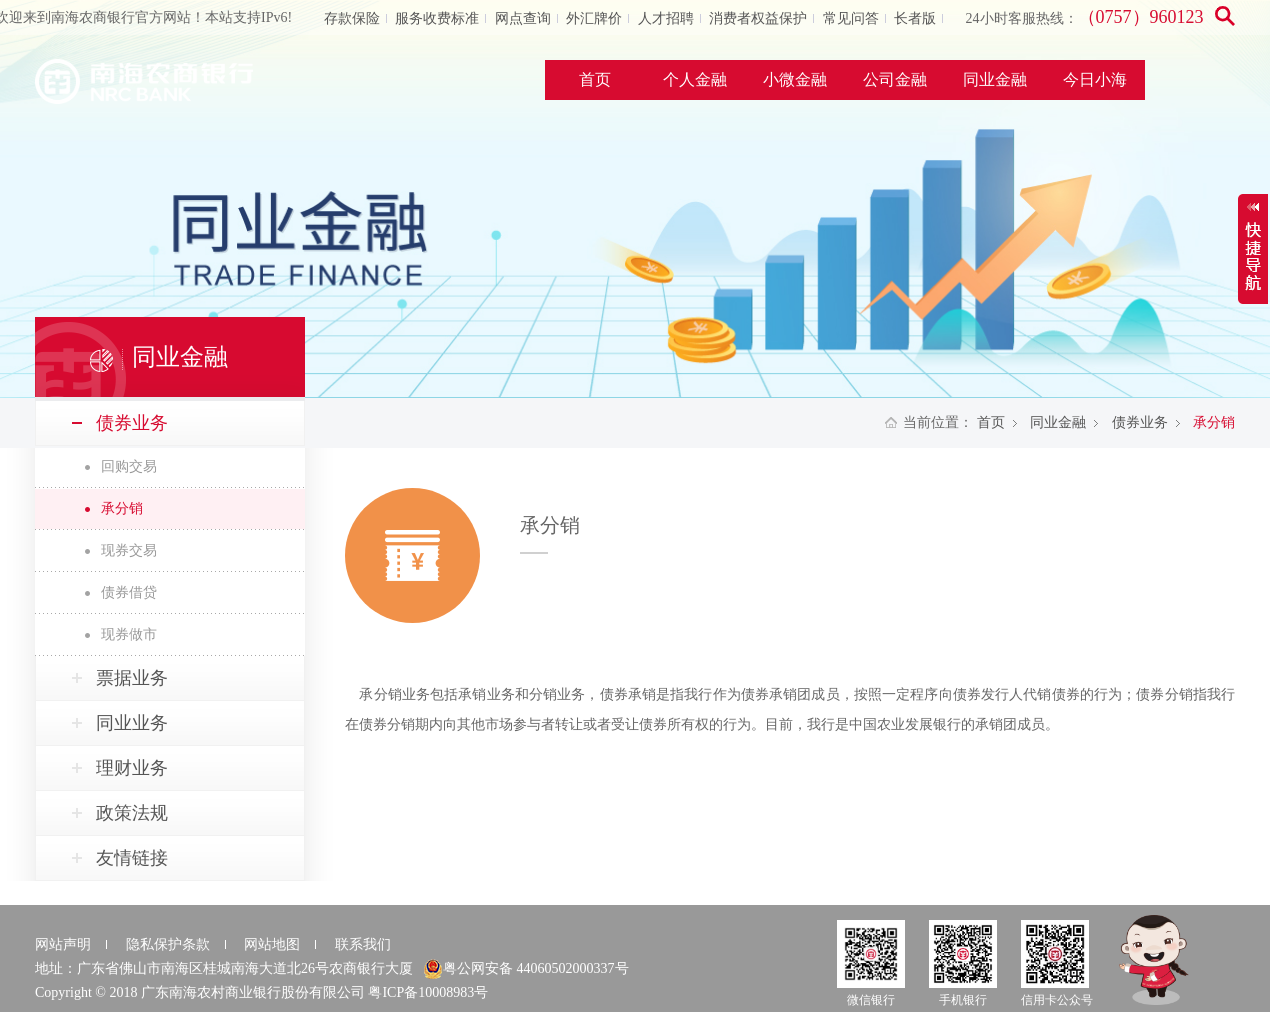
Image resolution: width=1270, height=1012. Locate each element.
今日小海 (1095, 79)
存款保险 (352, 18)
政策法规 (132, 813)
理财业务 (132, 768)
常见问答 (851, 18)
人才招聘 (666, 18)
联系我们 (363, 944)
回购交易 (129, 466)
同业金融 (995, 79)
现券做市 (129, 634)
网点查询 (523, 18)
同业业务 (132, 723)
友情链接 (132, 858)
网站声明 (63, 944)
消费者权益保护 (758, 18)
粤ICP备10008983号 (428, 992)
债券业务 (1140, 422)
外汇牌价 (594, 18)
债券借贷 (129, 592)
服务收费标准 (437, 18)
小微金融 (795, 79)
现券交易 (129, 550)
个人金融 (695, 79)
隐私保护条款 (168, 944)
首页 (595, 79)
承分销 (122, 508)
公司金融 (895, 79)
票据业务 (132, 678)
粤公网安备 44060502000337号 (526, 969)
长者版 (915, 18)
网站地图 (272, 944)
